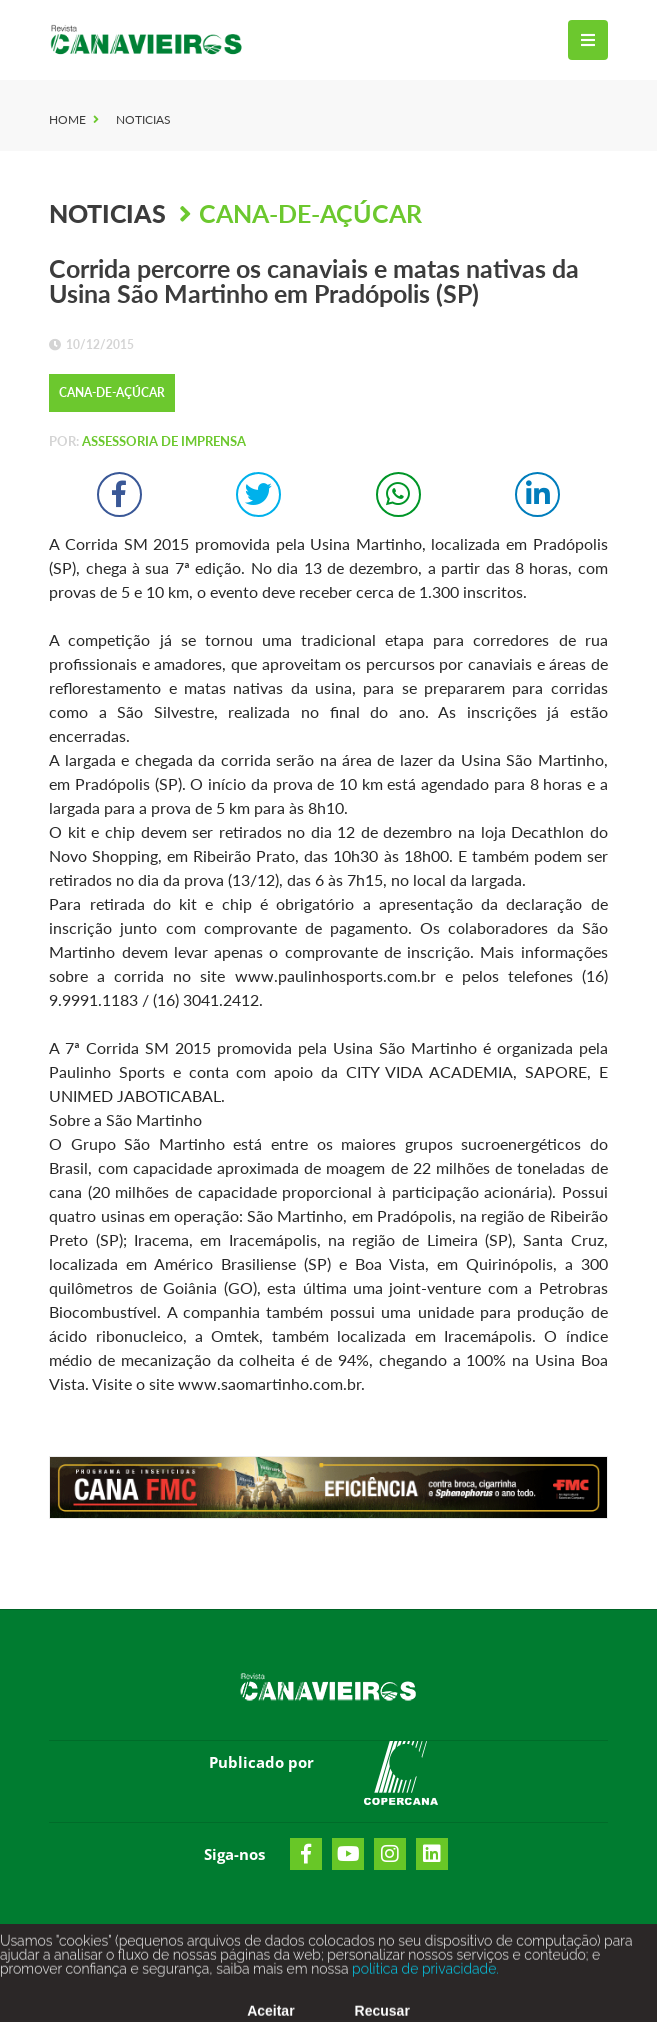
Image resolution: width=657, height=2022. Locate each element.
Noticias (143, 119)
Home (67, 119)
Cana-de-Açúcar (310, 213)
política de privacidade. (423, 1975)
